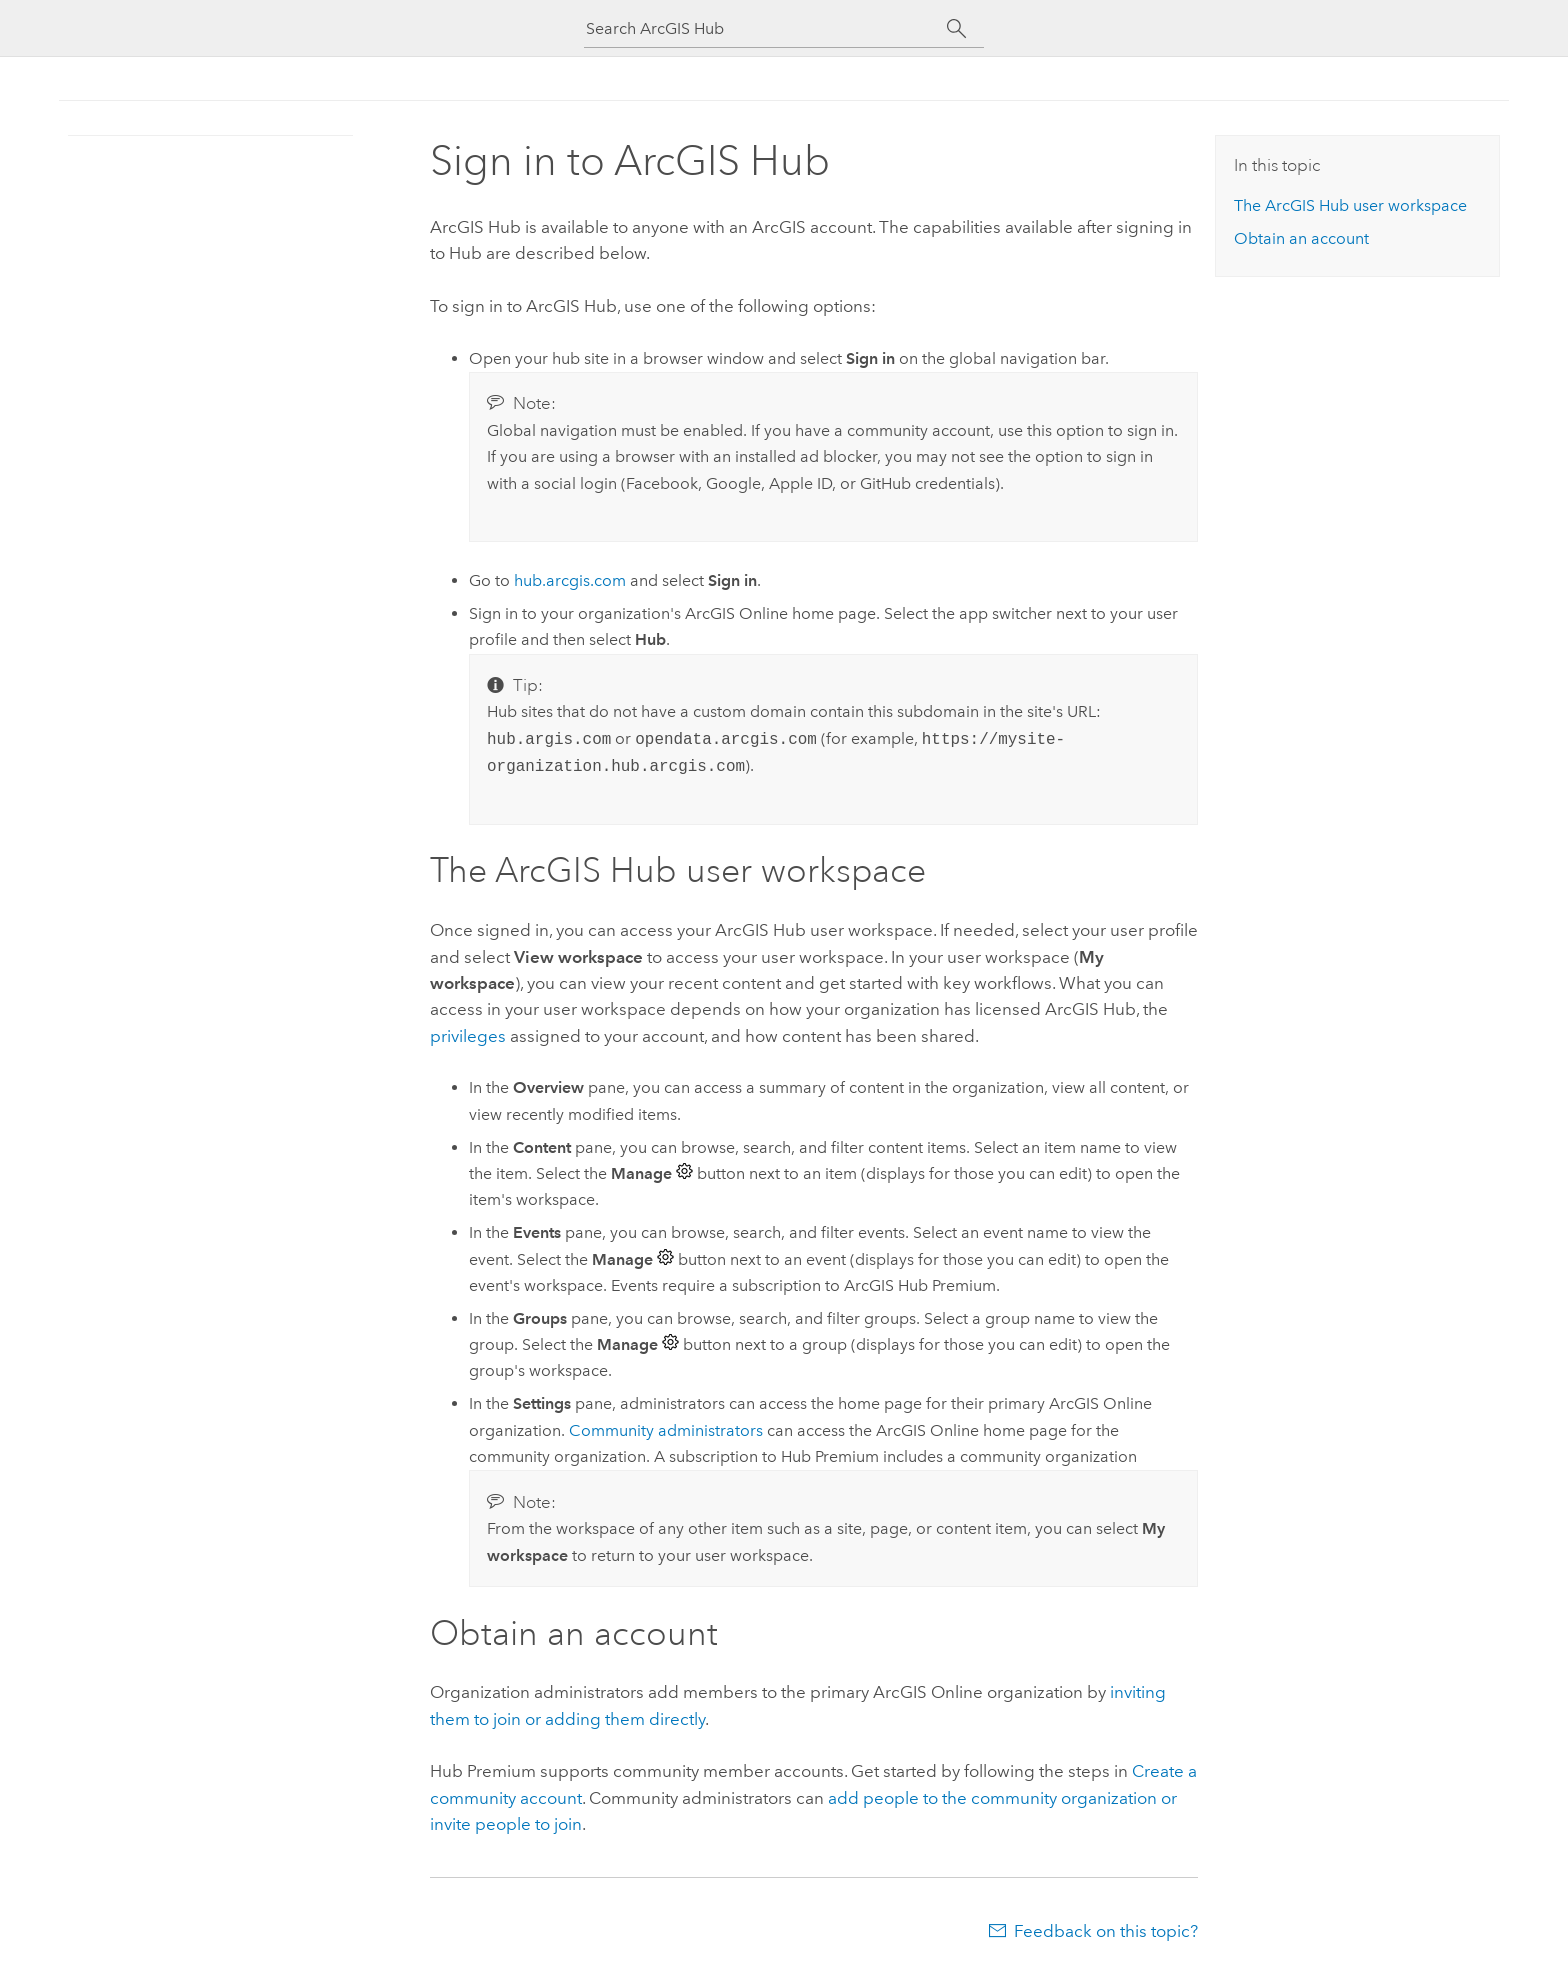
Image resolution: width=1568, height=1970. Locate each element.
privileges (468, 1036)
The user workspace (1350, 205)
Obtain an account (1301, 238)
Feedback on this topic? (1106, 1931)
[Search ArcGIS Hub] (766, 28)
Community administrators (666, 1430)
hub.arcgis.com (570, 580)
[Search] (956, 29)
